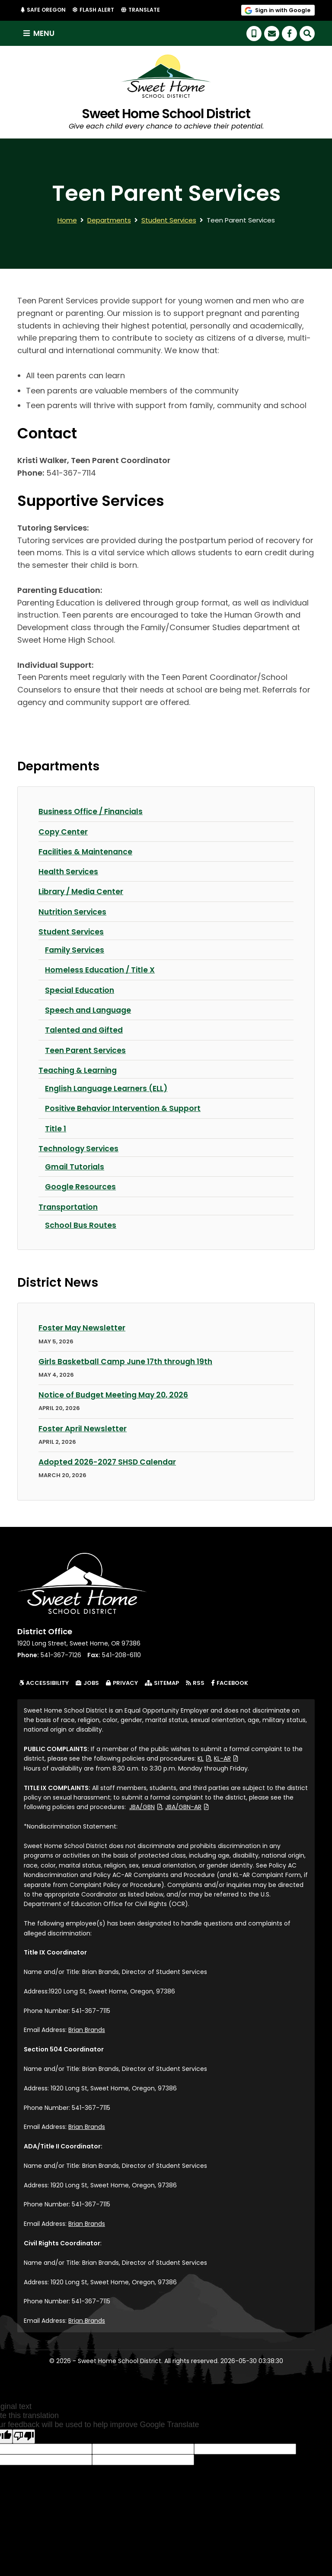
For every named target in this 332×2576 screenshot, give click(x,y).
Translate (145, 10)
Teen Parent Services (86, 1050)
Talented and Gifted (86, 1029)
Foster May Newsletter (82, 1327)
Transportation (69, 1206)
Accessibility (44, 1682)
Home (67, 220)
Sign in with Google (283, 10)
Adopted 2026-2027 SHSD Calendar (110, 1461)
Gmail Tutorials (76, 1166)
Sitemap (162, 1682)
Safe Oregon (46, 10)
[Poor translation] (24, 2435)
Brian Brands (86, 2029)
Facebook (231, 1682)
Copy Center (63, 832)
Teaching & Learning (79, 1070)
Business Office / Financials (93, 811)
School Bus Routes (81, 1224)
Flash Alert (98, 10)
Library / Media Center (82, 891)
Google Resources (81, 1186)
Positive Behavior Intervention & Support (125, 1108)
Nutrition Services (73, 911)
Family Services (76, 950)
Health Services (69, 871)
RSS (195, 1682)
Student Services (168, 220)
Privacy (122, 1682)
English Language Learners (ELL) (109, 1088)
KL (204, 1758)
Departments (109, 220)
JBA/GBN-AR (187, 1806)
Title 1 (56, 1128)
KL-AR (226, 1758)
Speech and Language (90, 1010)
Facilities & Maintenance (87, 852)
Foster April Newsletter (83, 1428)
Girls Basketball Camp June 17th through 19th (128, 1361)
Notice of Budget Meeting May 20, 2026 (116, 1394)
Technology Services (79, 1148)
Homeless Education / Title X (102, 970)
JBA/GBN (145, 1806)
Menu (39, 33)
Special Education (81, 990)
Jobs (87, 1682)
